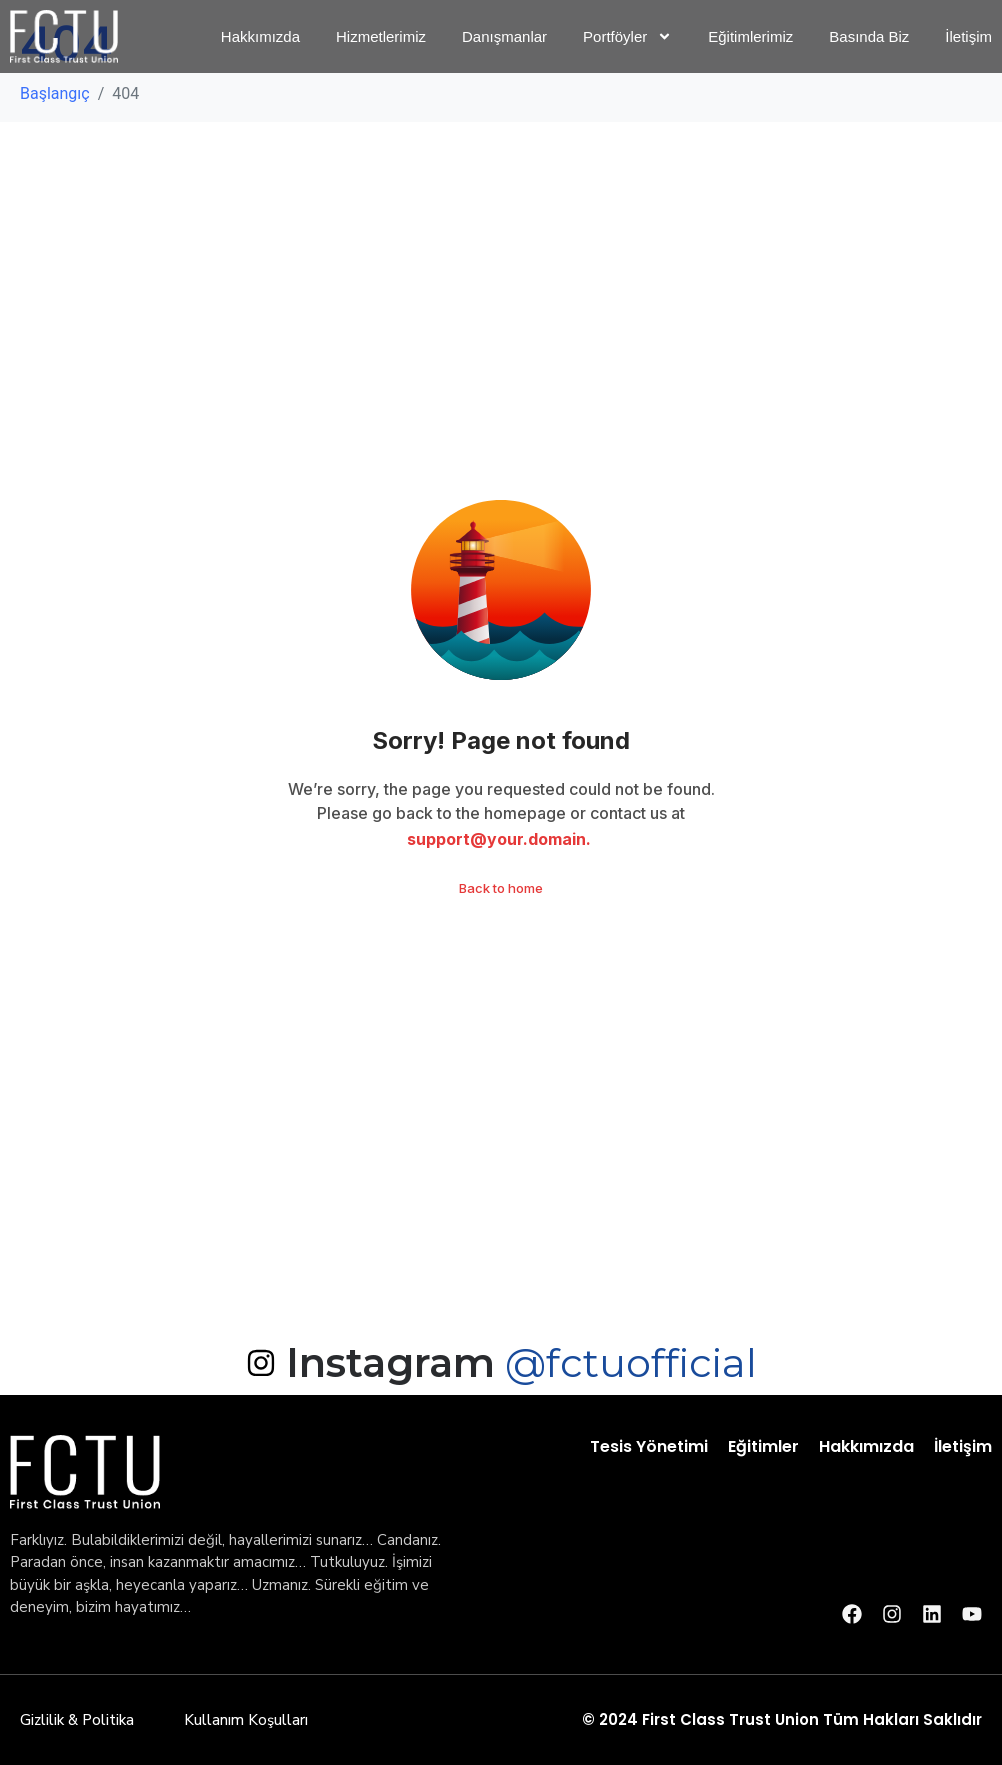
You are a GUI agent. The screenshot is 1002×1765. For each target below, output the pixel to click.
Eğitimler (763, 1446)
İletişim (963, 1446)
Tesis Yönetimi (649, 1446)
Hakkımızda (866, 1446)
